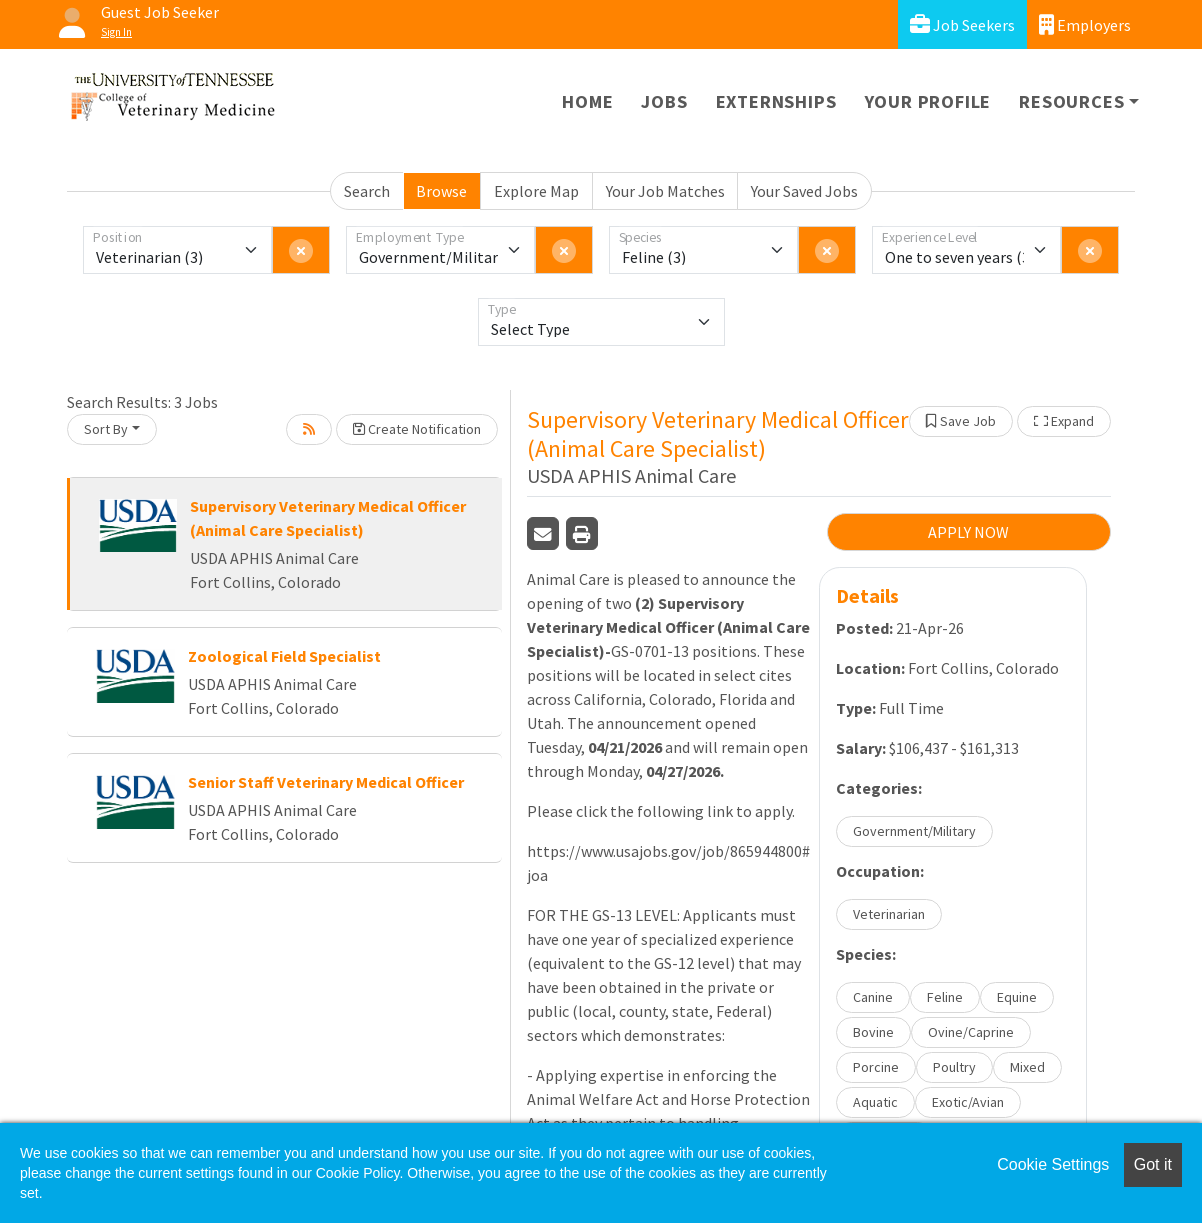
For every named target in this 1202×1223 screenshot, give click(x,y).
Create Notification (417, 429)
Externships (776, 101)
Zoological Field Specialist (284, 656)
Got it (1153, 1164)
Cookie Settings (1053, 1164)
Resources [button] (1071, 101)
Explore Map (536, 191)
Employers (1085, 24)
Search (367, 191)
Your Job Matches (665, 191)
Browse (441, 191)
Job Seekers (962, 24)
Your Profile (928, 101)
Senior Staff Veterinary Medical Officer (326, 782)
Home (587, 101)
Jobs (664, 101)
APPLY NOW (968, 532)
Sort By (106, 429)
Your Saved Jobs (804, 191)
